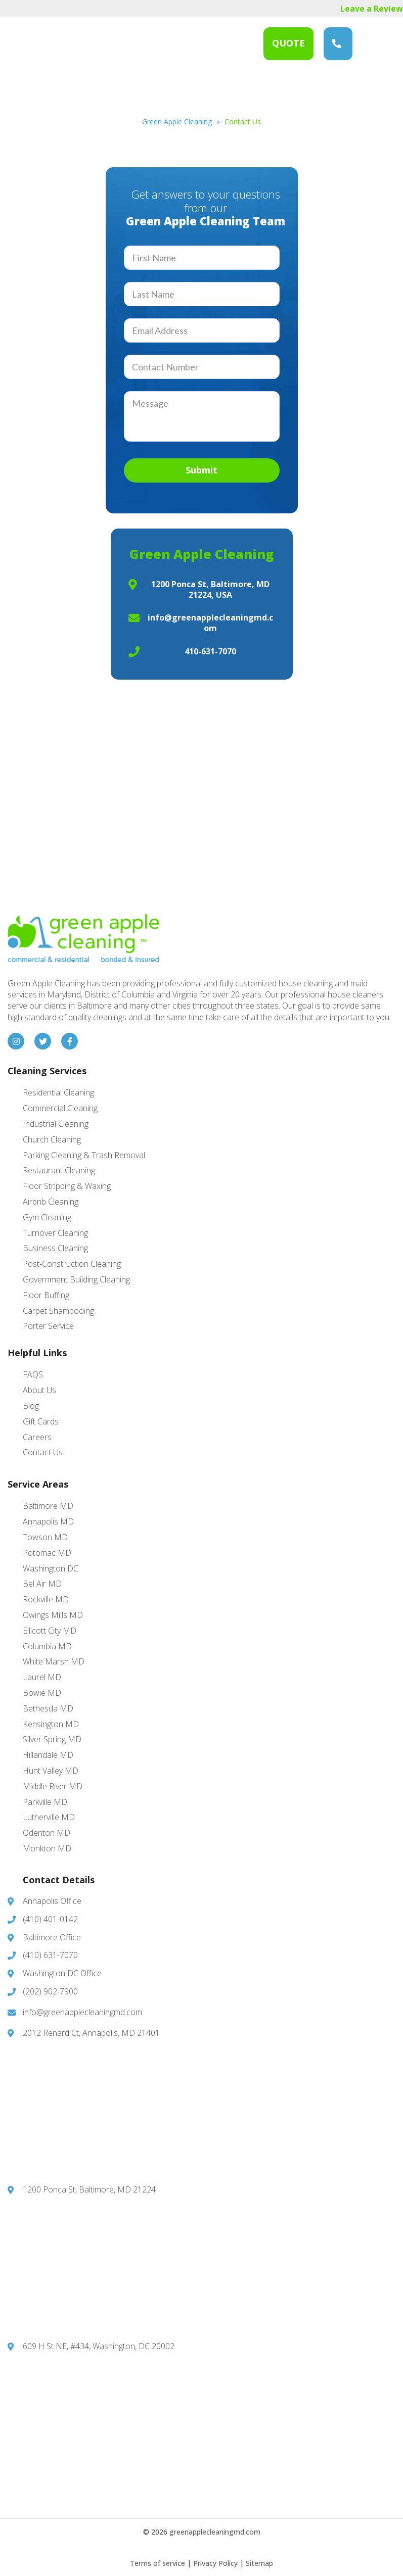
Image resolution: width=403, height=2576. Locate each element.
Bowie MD (42, 1692)
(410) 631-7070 (336, 43)
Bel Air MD (42, 1583)
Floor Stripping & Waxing (67, 1185)
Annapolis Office (52, 1900)
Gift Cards (41, 1421)
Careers (37, 1437)
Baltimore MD (48, 1505)
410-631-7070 (210, 651)
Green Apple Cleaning (68, 43)
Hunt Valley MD (50, 1770)
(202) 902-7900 (50, 1991)
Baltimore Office (52, 1937)
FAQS (33, 1374)
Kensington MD (51, 1724)
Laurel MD (42, 1677)
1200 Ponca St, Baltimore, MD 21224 (89, 2189)
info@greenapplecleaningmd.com (210, 623)
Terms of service (157, 2563)
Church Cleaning (52, 1139)
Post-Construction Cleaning (72, 1263)
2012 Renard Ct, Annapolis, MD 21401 (91, 2032)
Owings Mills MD (53, 1614)
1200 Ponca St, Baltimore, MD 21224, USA (210, 589)
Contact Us (43, 1452)
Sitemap (259, 2563)
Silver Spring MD (52, 1739)
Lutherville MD (49, 1817)
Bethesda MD (48, 1708)
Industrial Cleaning (55, 1123)
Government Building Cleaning (76, 1279)
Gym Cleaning (47, 1217)
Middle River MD (52, 1786)
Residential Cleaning (58, 1092)
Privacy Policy (215, 2563)
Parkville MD (45, 1801)
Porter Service (48, 1325)
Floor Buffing (46, 1295)
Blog (31, 1405)
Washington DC (50, 1568)
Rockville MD (46, 1599)
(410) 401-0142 (50, 1919)
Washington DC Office (62, 1973)
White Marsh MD (53, 1661)
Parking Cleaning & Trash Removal (84, 1155)
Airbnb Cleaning (50, 1201)
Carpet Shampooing (58, 1310)
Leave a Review (371, 8)
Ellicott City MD (49, 1630)
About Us (39, 1390)
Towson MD (45, 1537)
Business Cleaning (55, 1248)
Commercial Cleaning (60, 1108)
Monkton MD (47, 1848)
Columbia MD (47, 1646)
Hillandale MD (48, 1754)
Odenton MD (46, 1832)
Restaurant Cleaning (59, 1170)
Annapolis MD (48, 1521)
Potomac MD (47, 1552)
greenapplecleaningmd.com (214, 2532)
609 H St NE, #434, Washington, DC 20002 (98, 2346)
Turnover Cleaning (55, 1232)
